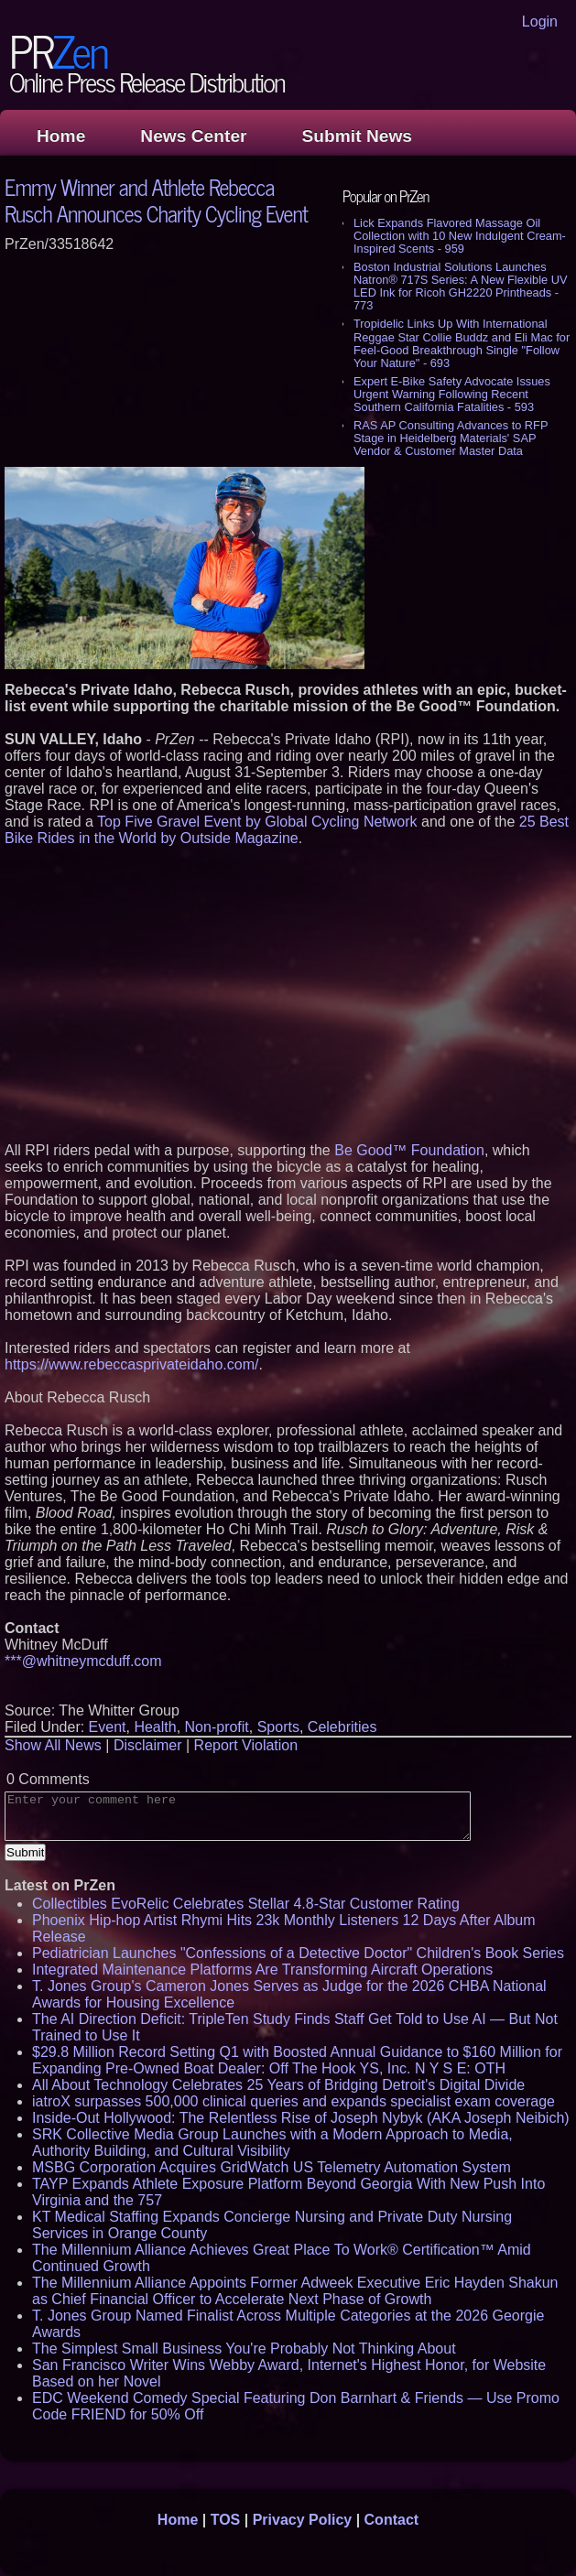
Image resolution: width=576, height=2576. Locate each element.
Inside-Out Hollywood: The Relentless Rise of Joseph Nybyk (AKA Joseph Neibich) (301, 2118)
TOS (226, 2519)
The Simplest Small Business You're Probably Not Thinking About (244, 2348)
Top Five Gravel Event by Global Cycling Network (257, 821)
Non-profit (217, 1727)
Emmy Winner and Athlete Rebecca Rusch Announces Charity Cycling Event (156, 199)
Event (107, 1727)
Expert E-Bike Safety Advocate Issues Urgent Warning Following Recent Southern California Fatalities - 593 (451, 394)
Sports (278, 1727)
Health (155, 1727)
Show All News (53, 1745)
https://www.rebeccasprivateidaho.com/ (131, 1364)
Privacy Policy (303, 2519)
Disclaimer (148, 1745)
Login (540, 21)
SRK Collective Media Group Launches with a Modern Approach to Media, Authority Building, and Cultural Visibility (272, 2143)
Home (61, 136)
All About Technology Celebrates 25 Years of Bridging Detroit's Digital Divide (278, 2085)
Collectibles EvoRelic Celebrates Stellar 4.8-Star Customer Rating (246, 1903)
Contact (391, 2519)
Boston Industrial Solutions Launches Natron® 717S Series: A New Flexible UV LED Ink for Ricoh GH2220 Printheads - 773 (460, 286)
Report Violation (246, 1745)
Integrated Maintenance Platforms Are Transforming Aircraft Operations (262, 1969)
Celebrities (342, 1727)
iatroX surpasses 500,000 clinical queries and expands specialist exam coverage (293, 2101)
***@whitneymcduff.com (83, 1661)
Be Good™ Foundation (409, 1150)
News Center (193, 136)
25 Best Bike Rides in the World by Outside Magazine (287, 830)
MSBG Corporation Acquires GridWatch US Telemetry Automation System (271, 2167)
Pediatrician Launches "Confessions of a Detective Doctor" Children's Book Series (298, 1953)
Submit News (357, 136)
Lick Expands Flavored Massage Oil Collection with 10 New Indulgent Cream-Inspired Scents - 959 (459, 235)
